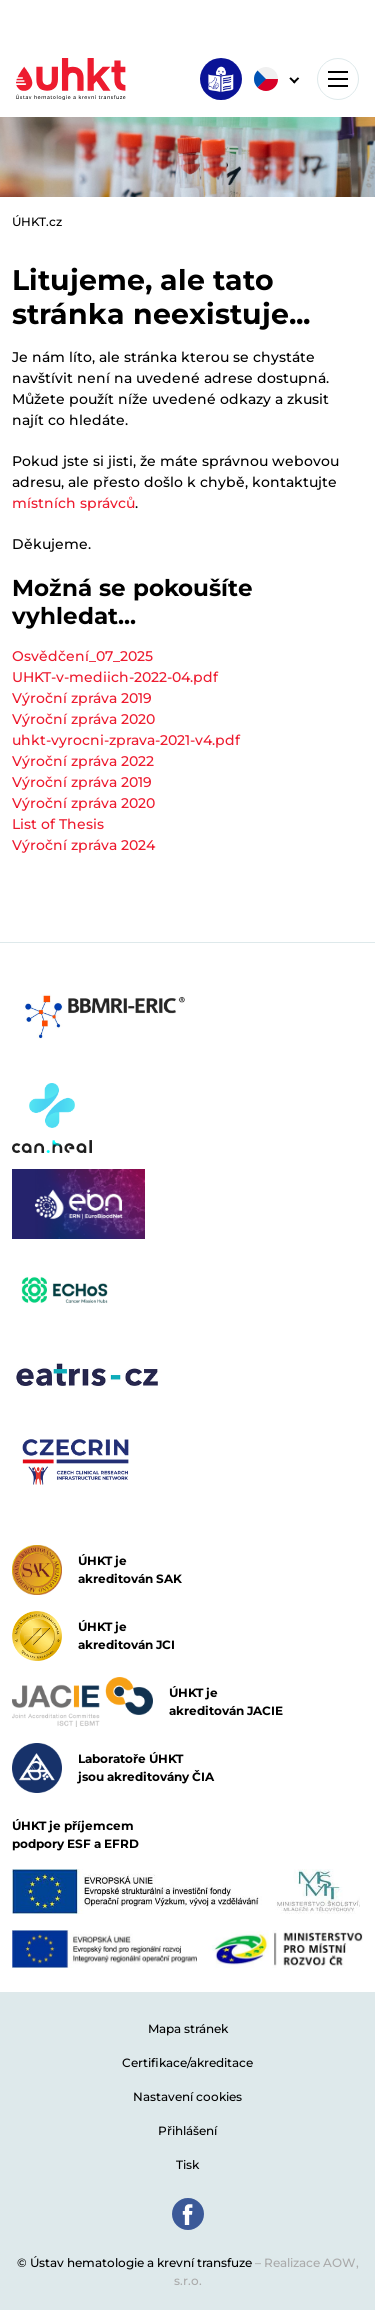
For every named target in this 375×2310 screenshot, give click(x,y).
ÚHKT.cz (37, 221)
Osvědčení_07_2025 (82, 656)
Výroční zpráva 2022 (83, 761)
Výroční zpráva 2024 (83, 845)
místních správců (73, 503)
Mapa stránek (188, 2028)
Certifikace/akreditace (187, 2062)
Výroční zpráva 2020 (83, 719)
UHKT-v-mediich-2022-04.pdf (115, 677)
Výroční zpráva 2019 (82, 698)
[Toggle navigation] (338, 79)
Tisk (187, 2164)
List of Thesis (58, 824)
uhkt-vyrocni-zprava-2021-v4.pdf (126, 740)
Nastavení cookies (187, 2096)
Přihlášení (187, 2130)
